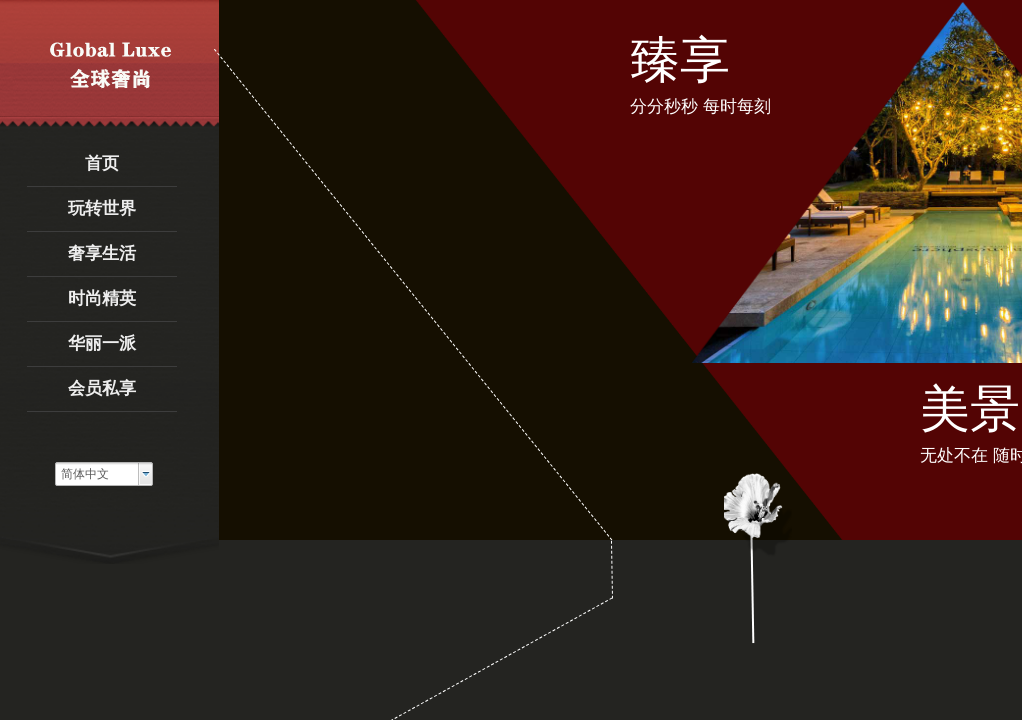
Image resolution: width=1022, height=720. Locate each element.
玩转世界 (102, 208)
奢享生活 (102, 253)
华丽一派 (102, 343)
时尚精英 (102, 298)
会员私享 (102, 388)
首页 (102, 163)
